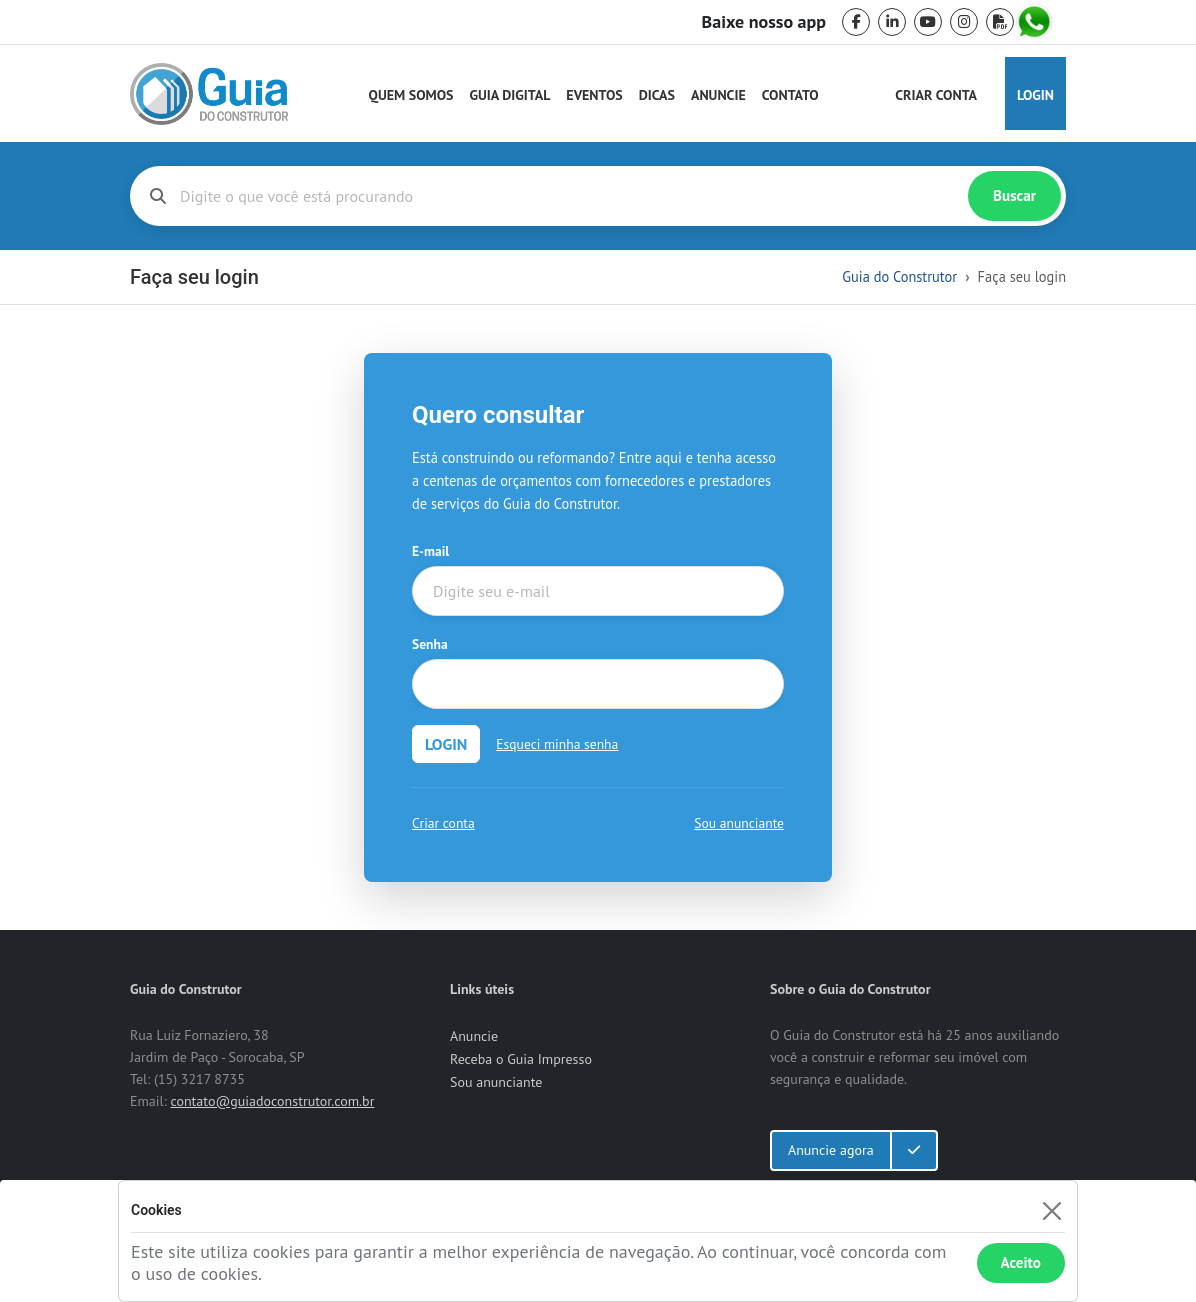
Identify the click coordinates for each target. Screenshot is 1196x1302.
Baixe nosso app (764, 22)
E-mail (430, 551)
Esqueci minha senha (557, 744)
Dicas (657, 95)
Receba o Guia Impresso (521, 1059)
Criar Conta (936, 95)
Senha (430, 644)
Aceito (1021, 1262)
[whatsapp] (1036, 22)
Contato (790, 95)
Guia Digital (510, 95)
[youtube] (928, 22)
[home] (209, 94)
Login (1035, 95)
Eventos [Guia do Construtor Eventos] (594, 95)
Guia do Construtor (899, 276)
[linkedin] (892, 22)
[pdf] (1000, 22)
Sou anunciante (739, 823)
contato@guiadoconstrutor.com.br (272, 1101)
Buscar (1014, 195)
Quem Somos (411, 95)
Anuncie (718, 95)
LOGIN (446, 744)
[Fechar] (1051, 1210)
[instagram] (964, 22)
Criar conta (443, 823)
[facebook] (856, 22)
